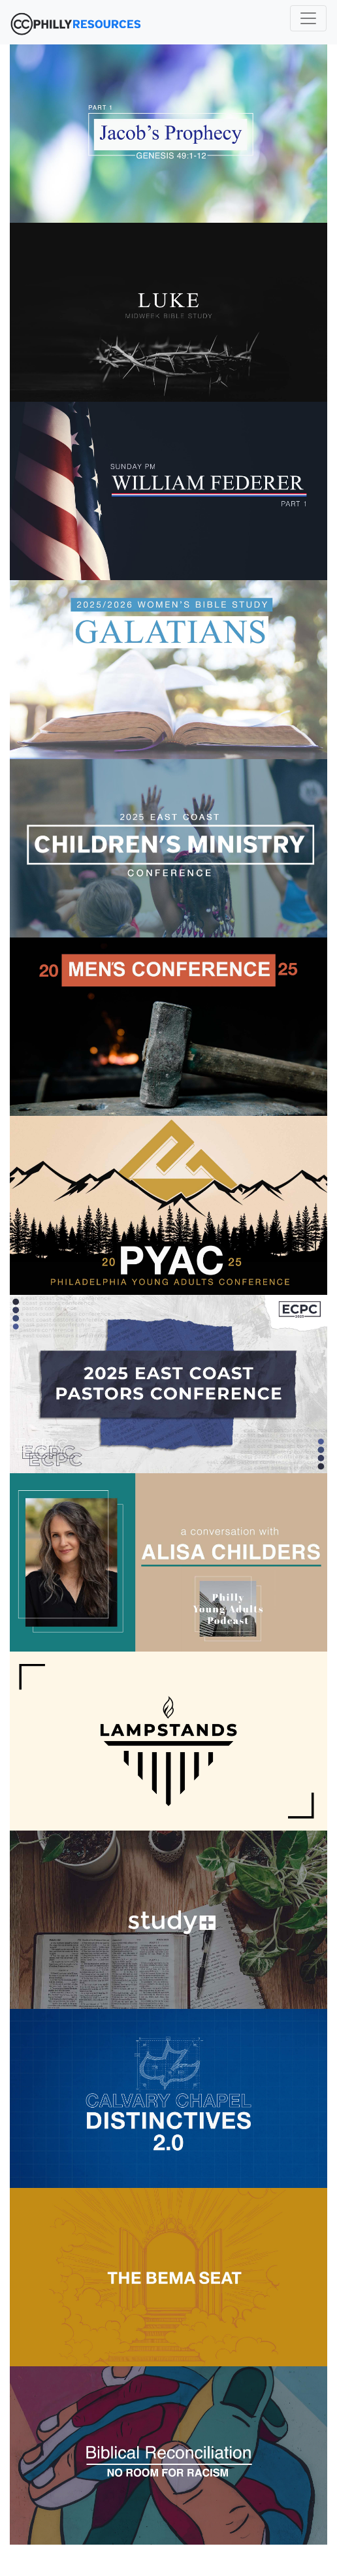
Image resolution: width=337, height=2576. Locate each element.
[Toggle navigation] (308, 18)
